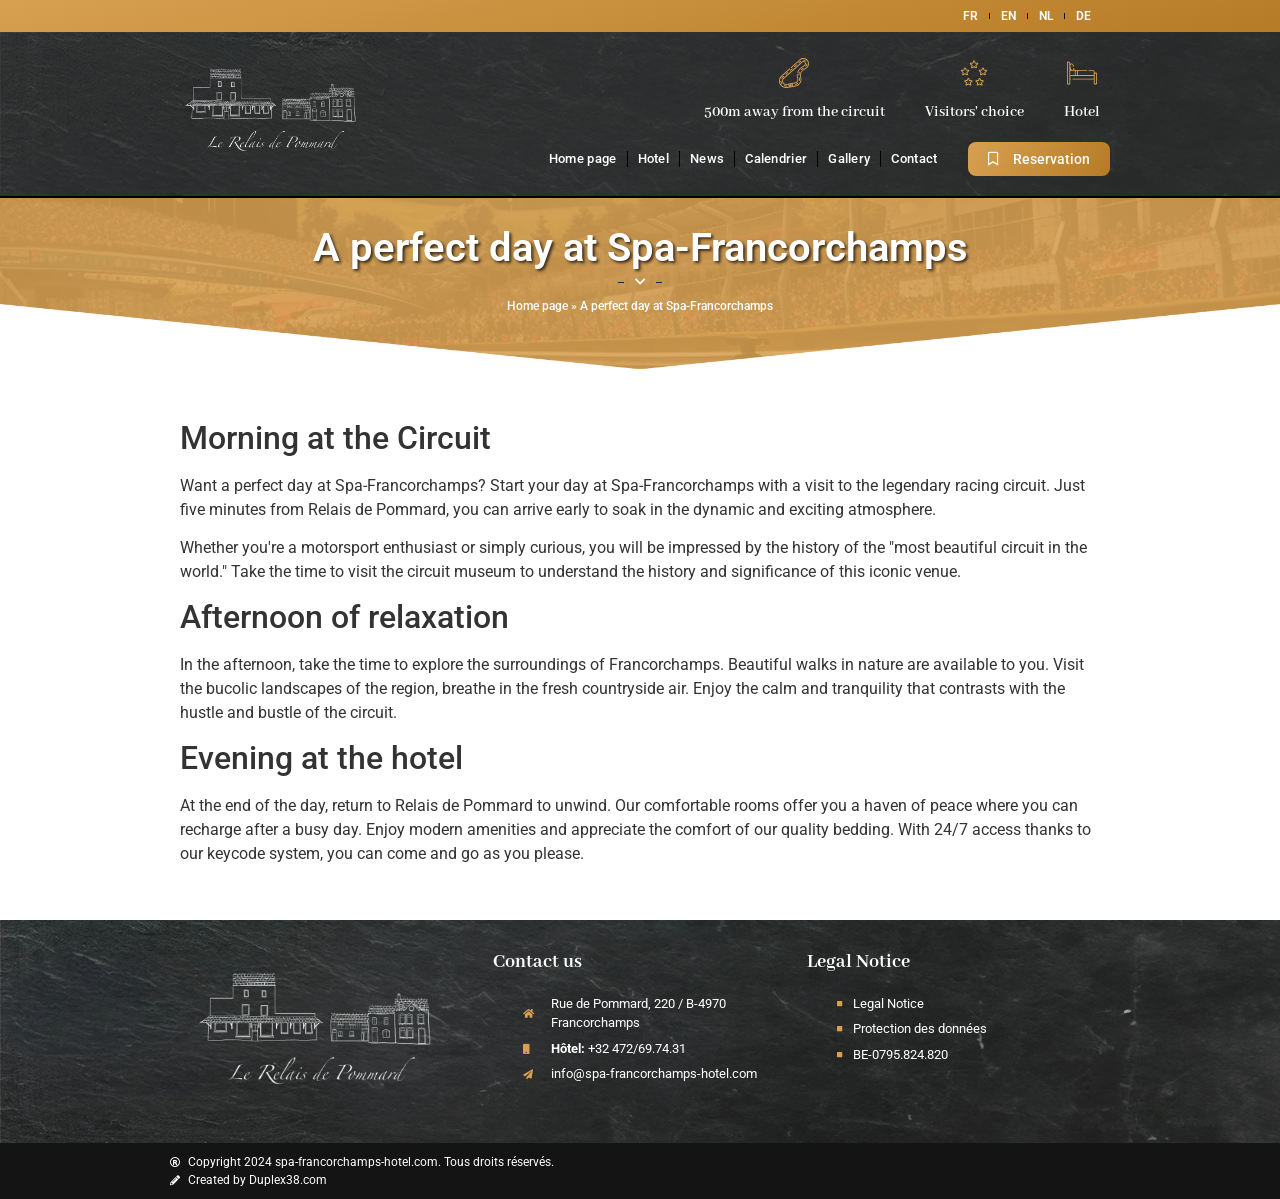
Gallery (849, 158)
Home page (583, 158)
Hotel (654, 158)
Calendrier (776, 158)
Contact (914, 158)
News (707, 158)
